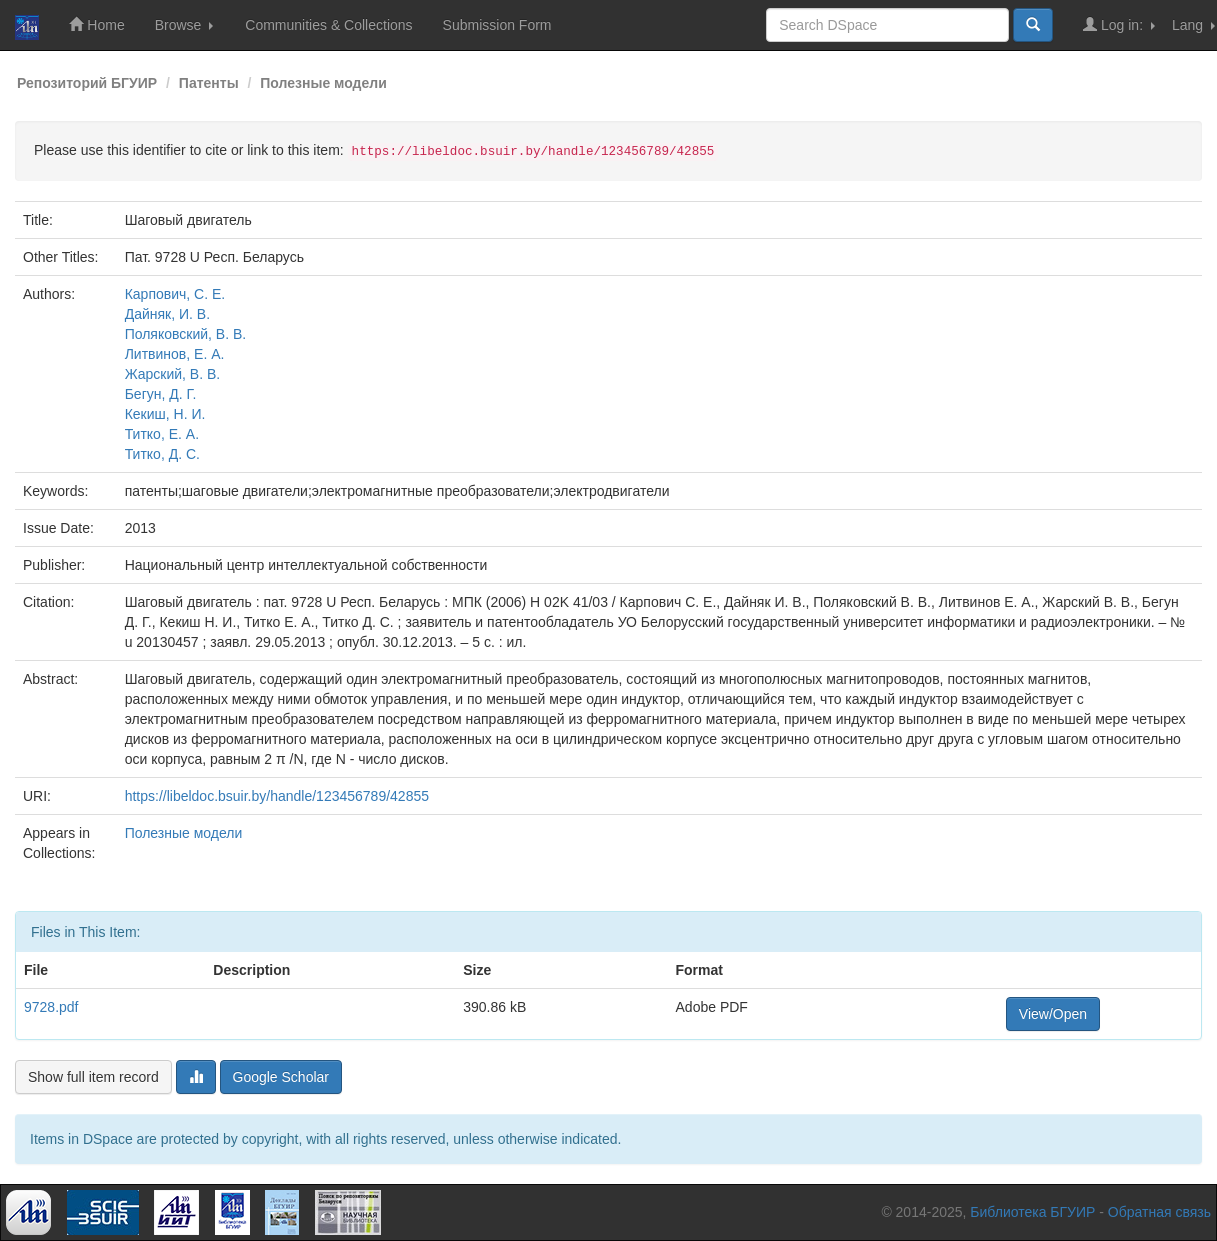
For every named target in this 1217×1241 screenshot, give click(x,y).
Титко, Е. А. (162, 434)
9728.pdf (51, 1007)
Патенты (209, 83)
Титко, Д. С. (162, 454)
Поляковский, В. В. (186, 334)
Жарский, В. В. (173, 374)
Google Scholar (281, 1077)
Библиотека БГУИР (1032, 1212)
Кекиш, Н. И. (165, 414)
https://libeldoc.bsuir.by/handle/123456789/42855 (277, 796)
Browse (184, 25)
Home (96, 24)
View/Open (1053, 1014)
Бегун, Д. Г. (161, 394)
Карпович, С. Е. (175, 294)
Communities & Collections (328, 25)
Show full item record (93, 1077)
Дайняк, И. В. (167, 314)
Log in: (1119, 24)
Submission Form (497, 25)
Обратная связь (1159, 1212)
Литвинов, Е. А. (175, 354)
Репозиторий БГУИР (87, 83)
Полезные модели (323, 83)
